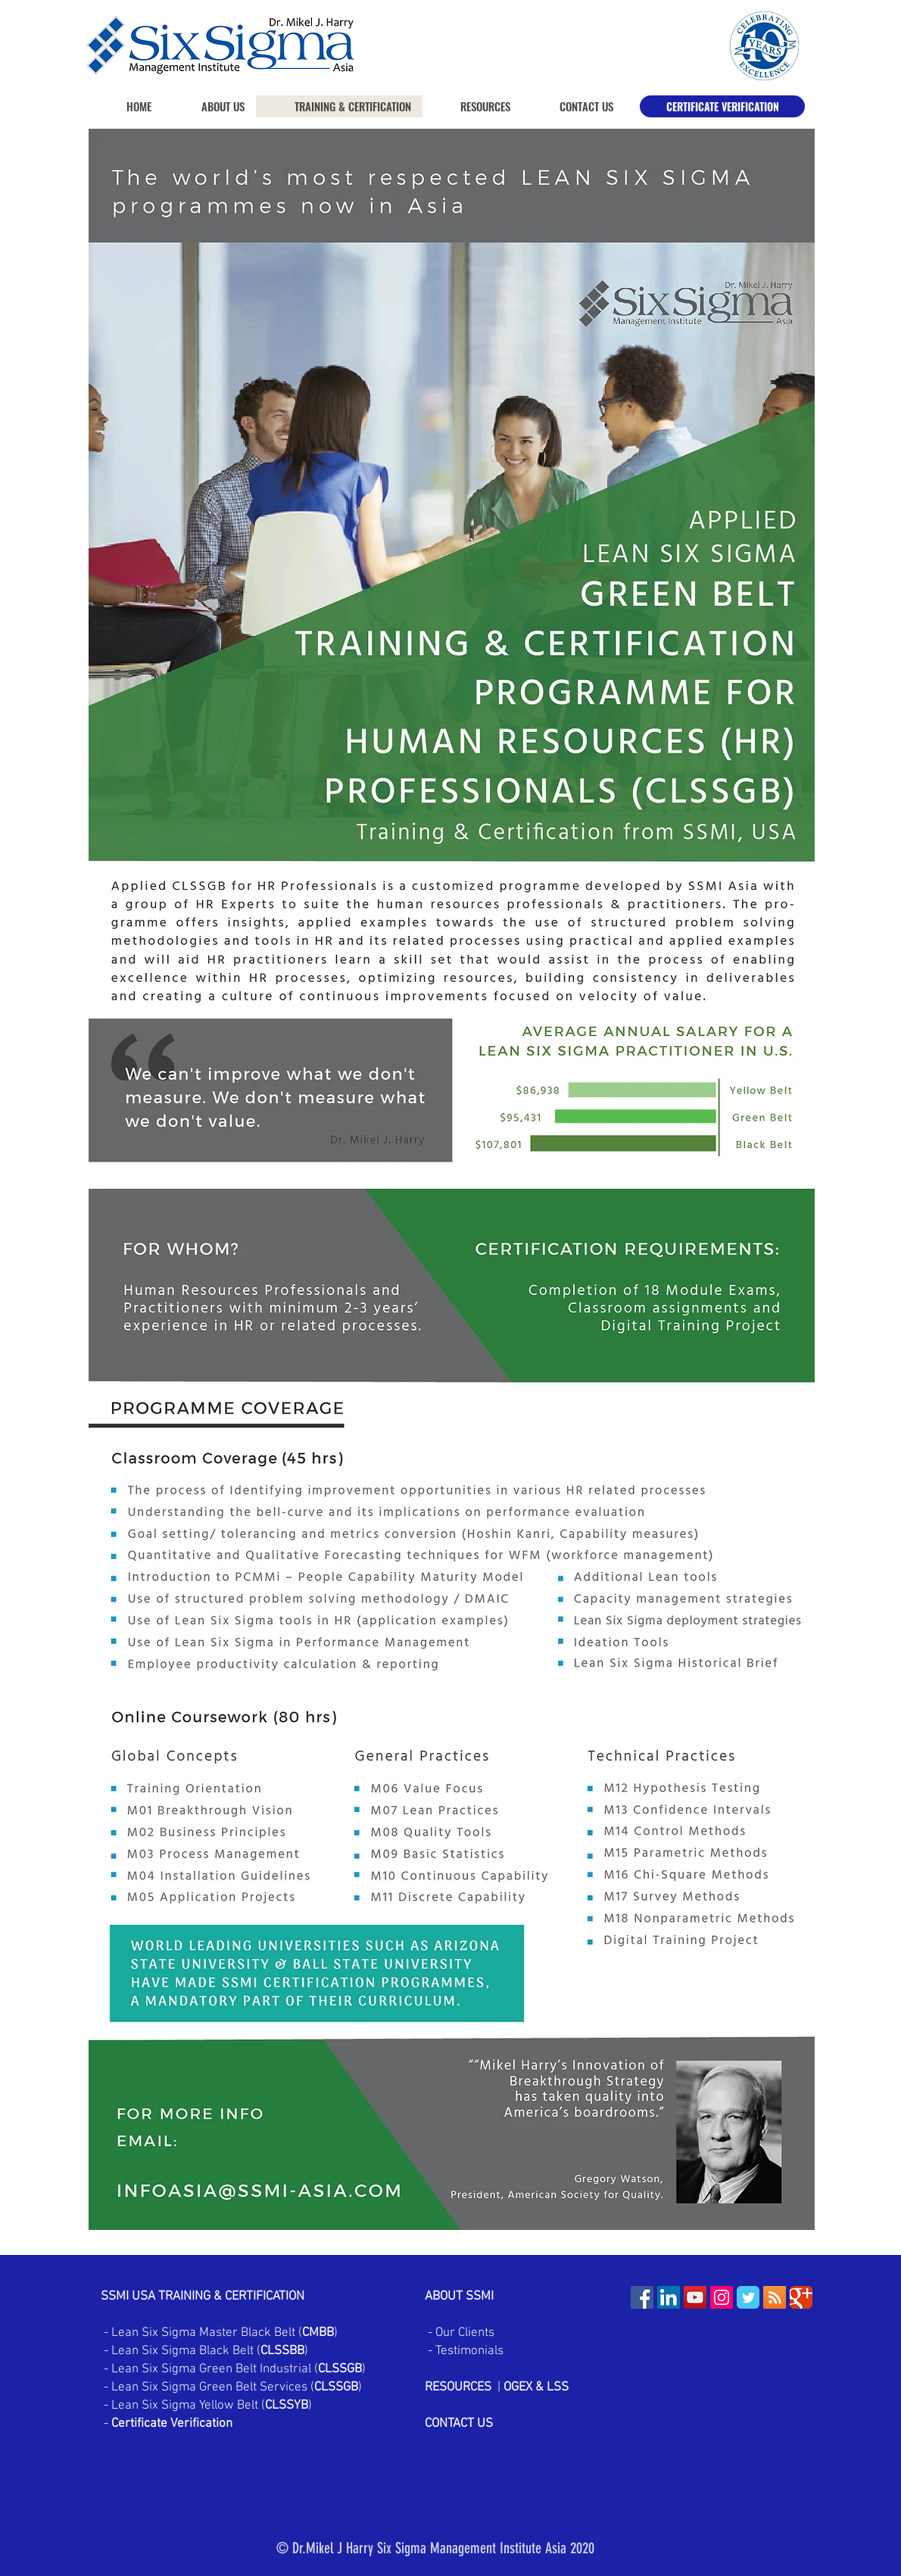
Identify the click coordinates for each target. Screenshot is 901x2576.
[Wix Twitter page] (748, 2297)
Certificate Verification (171, 2423)
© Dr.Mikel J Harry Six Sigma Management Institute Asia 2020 (435, 2548)
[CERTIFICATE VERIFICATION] (722, 106)
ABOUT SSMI (461, 2296)
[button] (472, 106)
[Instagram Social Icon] (721, 2297)
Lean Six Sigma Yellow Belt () (211, 2405)
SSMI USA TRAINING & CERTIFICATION (202, 2296)
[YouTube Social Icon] (695, 2297)
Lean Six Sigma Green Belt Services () (235, 2387)
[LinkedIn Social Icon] (668, 2297)
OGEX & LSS (536, 2387)
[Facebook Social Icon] (642, 2297)
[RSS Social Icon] (774, 2297)
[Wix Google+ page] (801, 2297)
